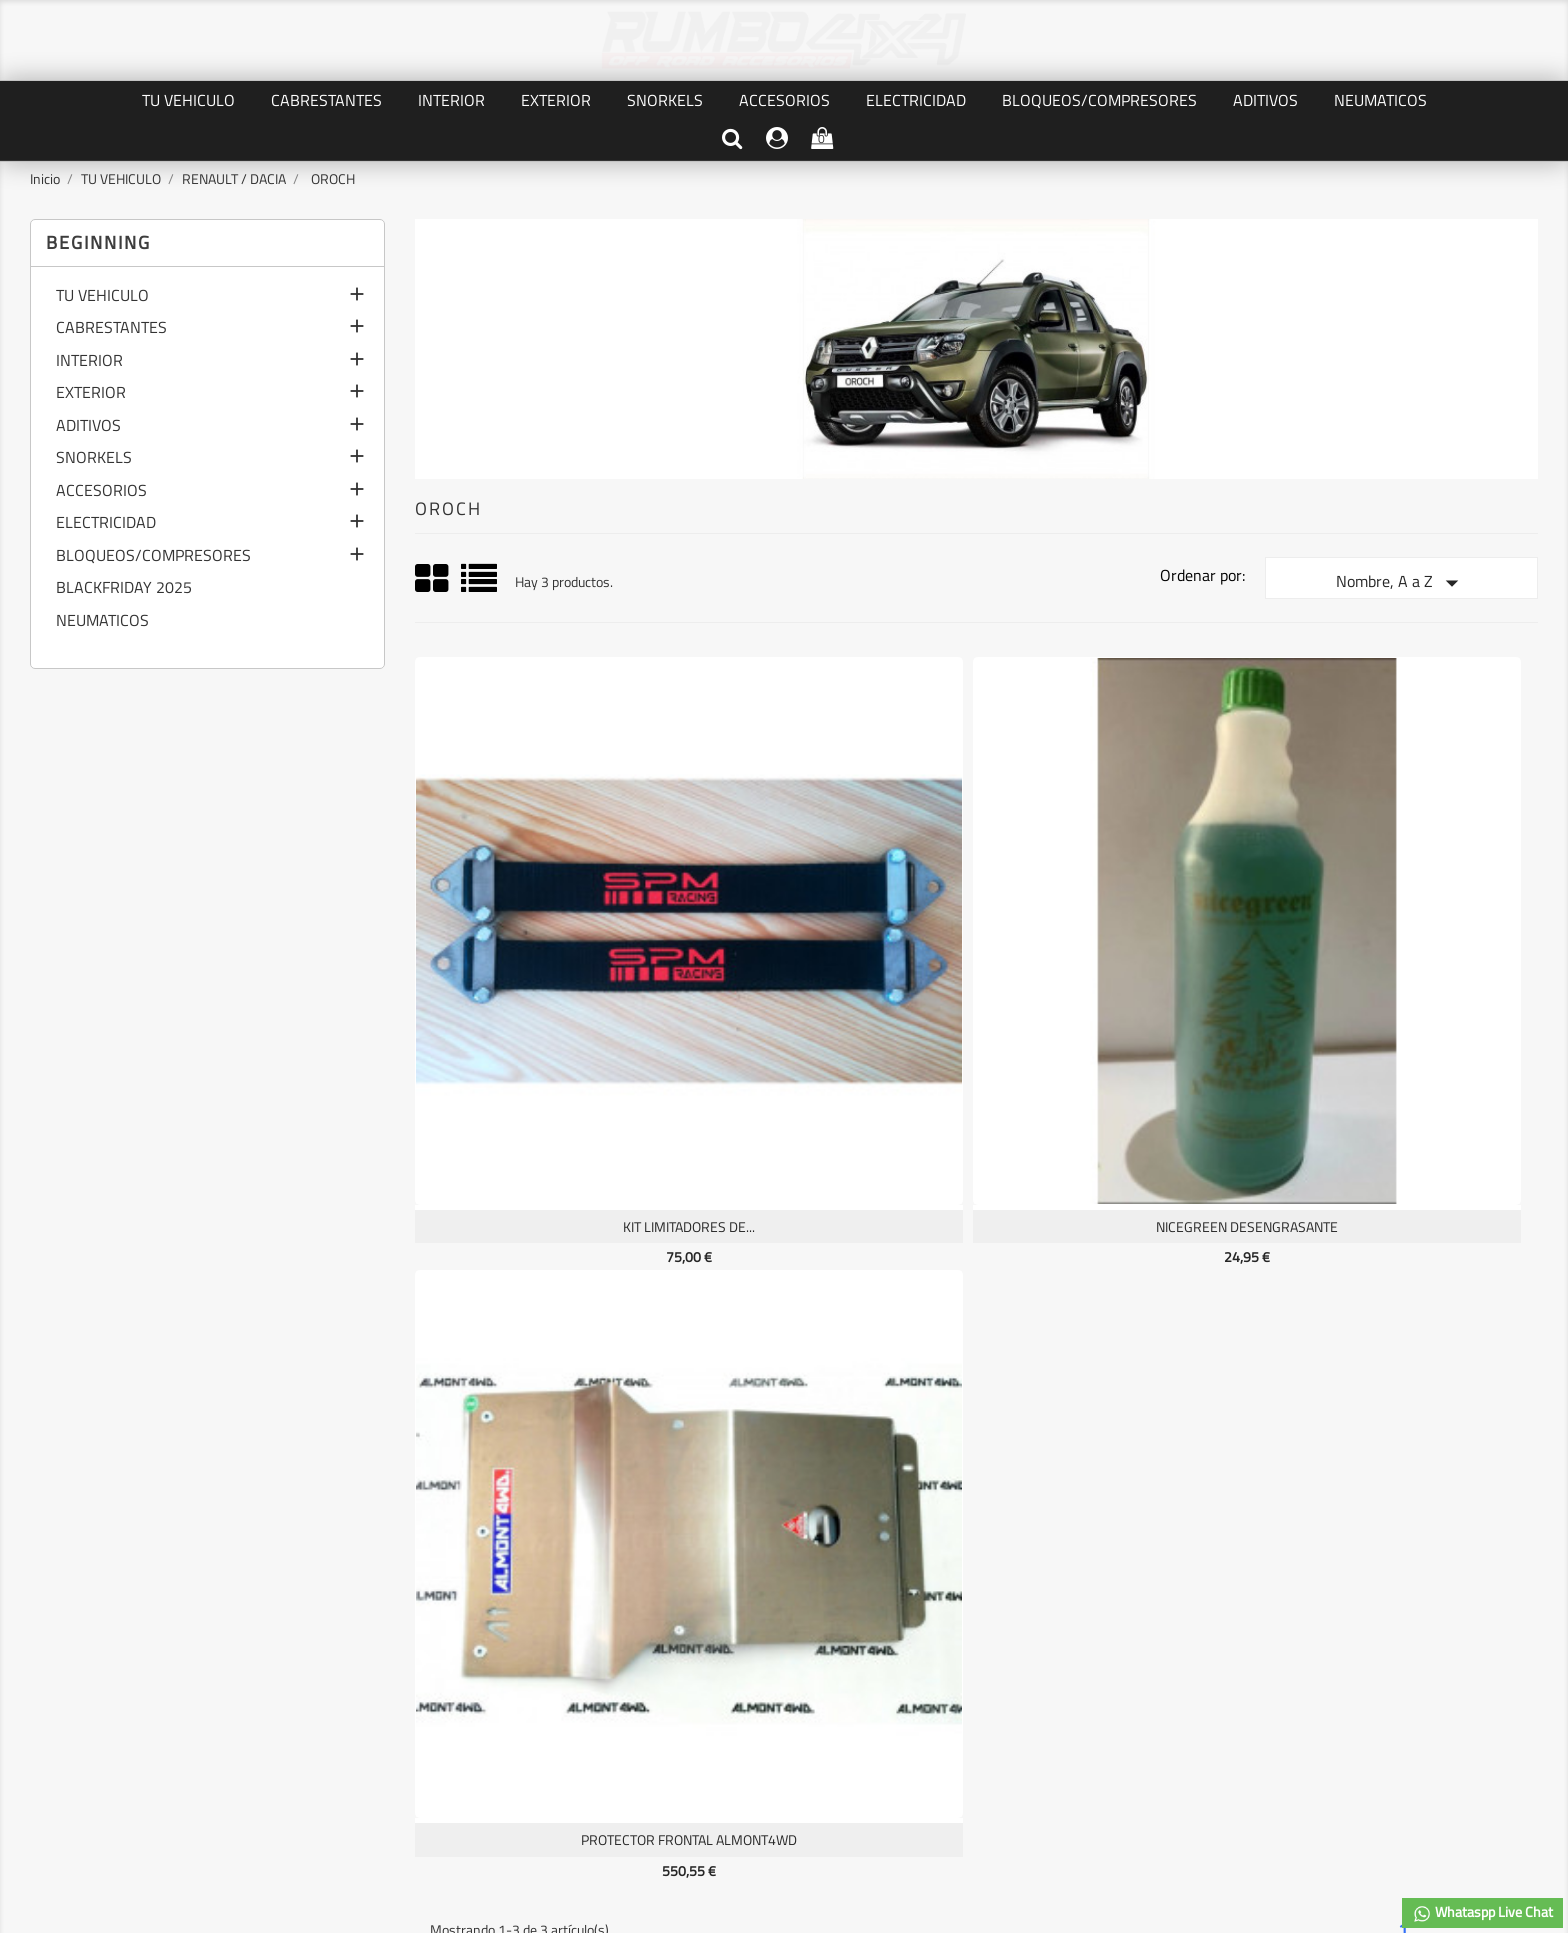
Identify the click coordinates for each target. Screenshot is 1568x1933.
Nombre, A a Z (1401, 583)
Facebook (784, 1486)
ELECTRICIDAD (916, 100)
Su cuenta (628, 1592)
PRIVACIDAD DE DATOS (364, 1633)
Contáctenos (333, 1700)
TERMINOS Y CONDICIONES (377, 1678)
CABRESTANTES (326, 100)
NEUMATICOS (1380, 100)
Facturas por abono (614, 1678)
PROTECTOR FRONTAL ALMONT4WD (1116, 956)
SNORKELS (665, 100)
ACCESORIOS (784, 100)
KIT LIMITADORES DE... (551, 956)
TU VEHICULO (188, 100)
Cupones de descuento (624, 1723)
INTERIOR (451, 100)
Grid (433, 579)
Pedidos (581, 1655)
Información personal (620, 1633)
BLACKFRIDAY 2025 (124, 589)
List (480, 585)
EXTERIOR (556, 100)
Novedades (67, 1655)
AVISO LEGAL (335, 1655)
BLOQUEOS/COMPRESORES (1099, 100)
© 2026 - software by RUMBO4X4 (784, 1823)
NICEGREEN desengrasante (833, 956)
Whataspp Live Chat (1482, 1912)
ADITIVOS (1265, 100)
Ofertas (57, 1633)
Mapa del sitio (336, 1723)
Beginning (98, 242)
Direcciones (592, 1700)
